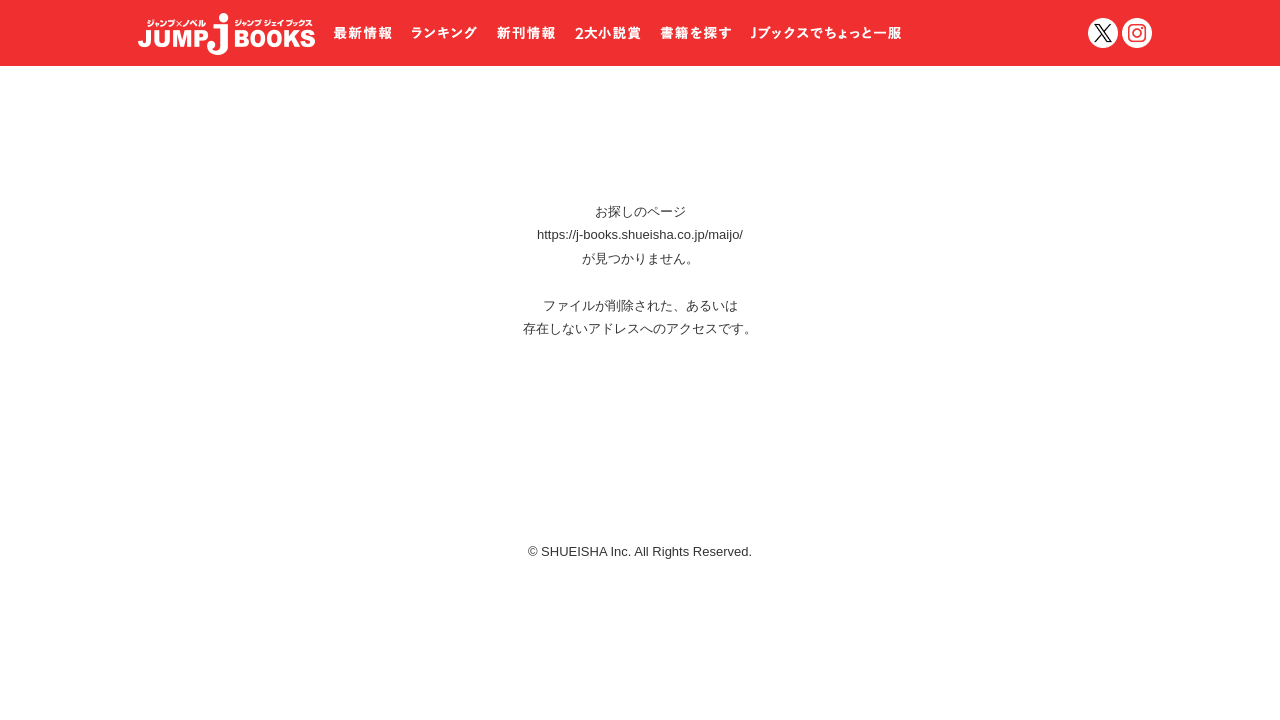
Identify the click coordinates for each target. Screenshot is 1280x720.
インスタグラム (1137, 33)
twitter (1103, 33)
